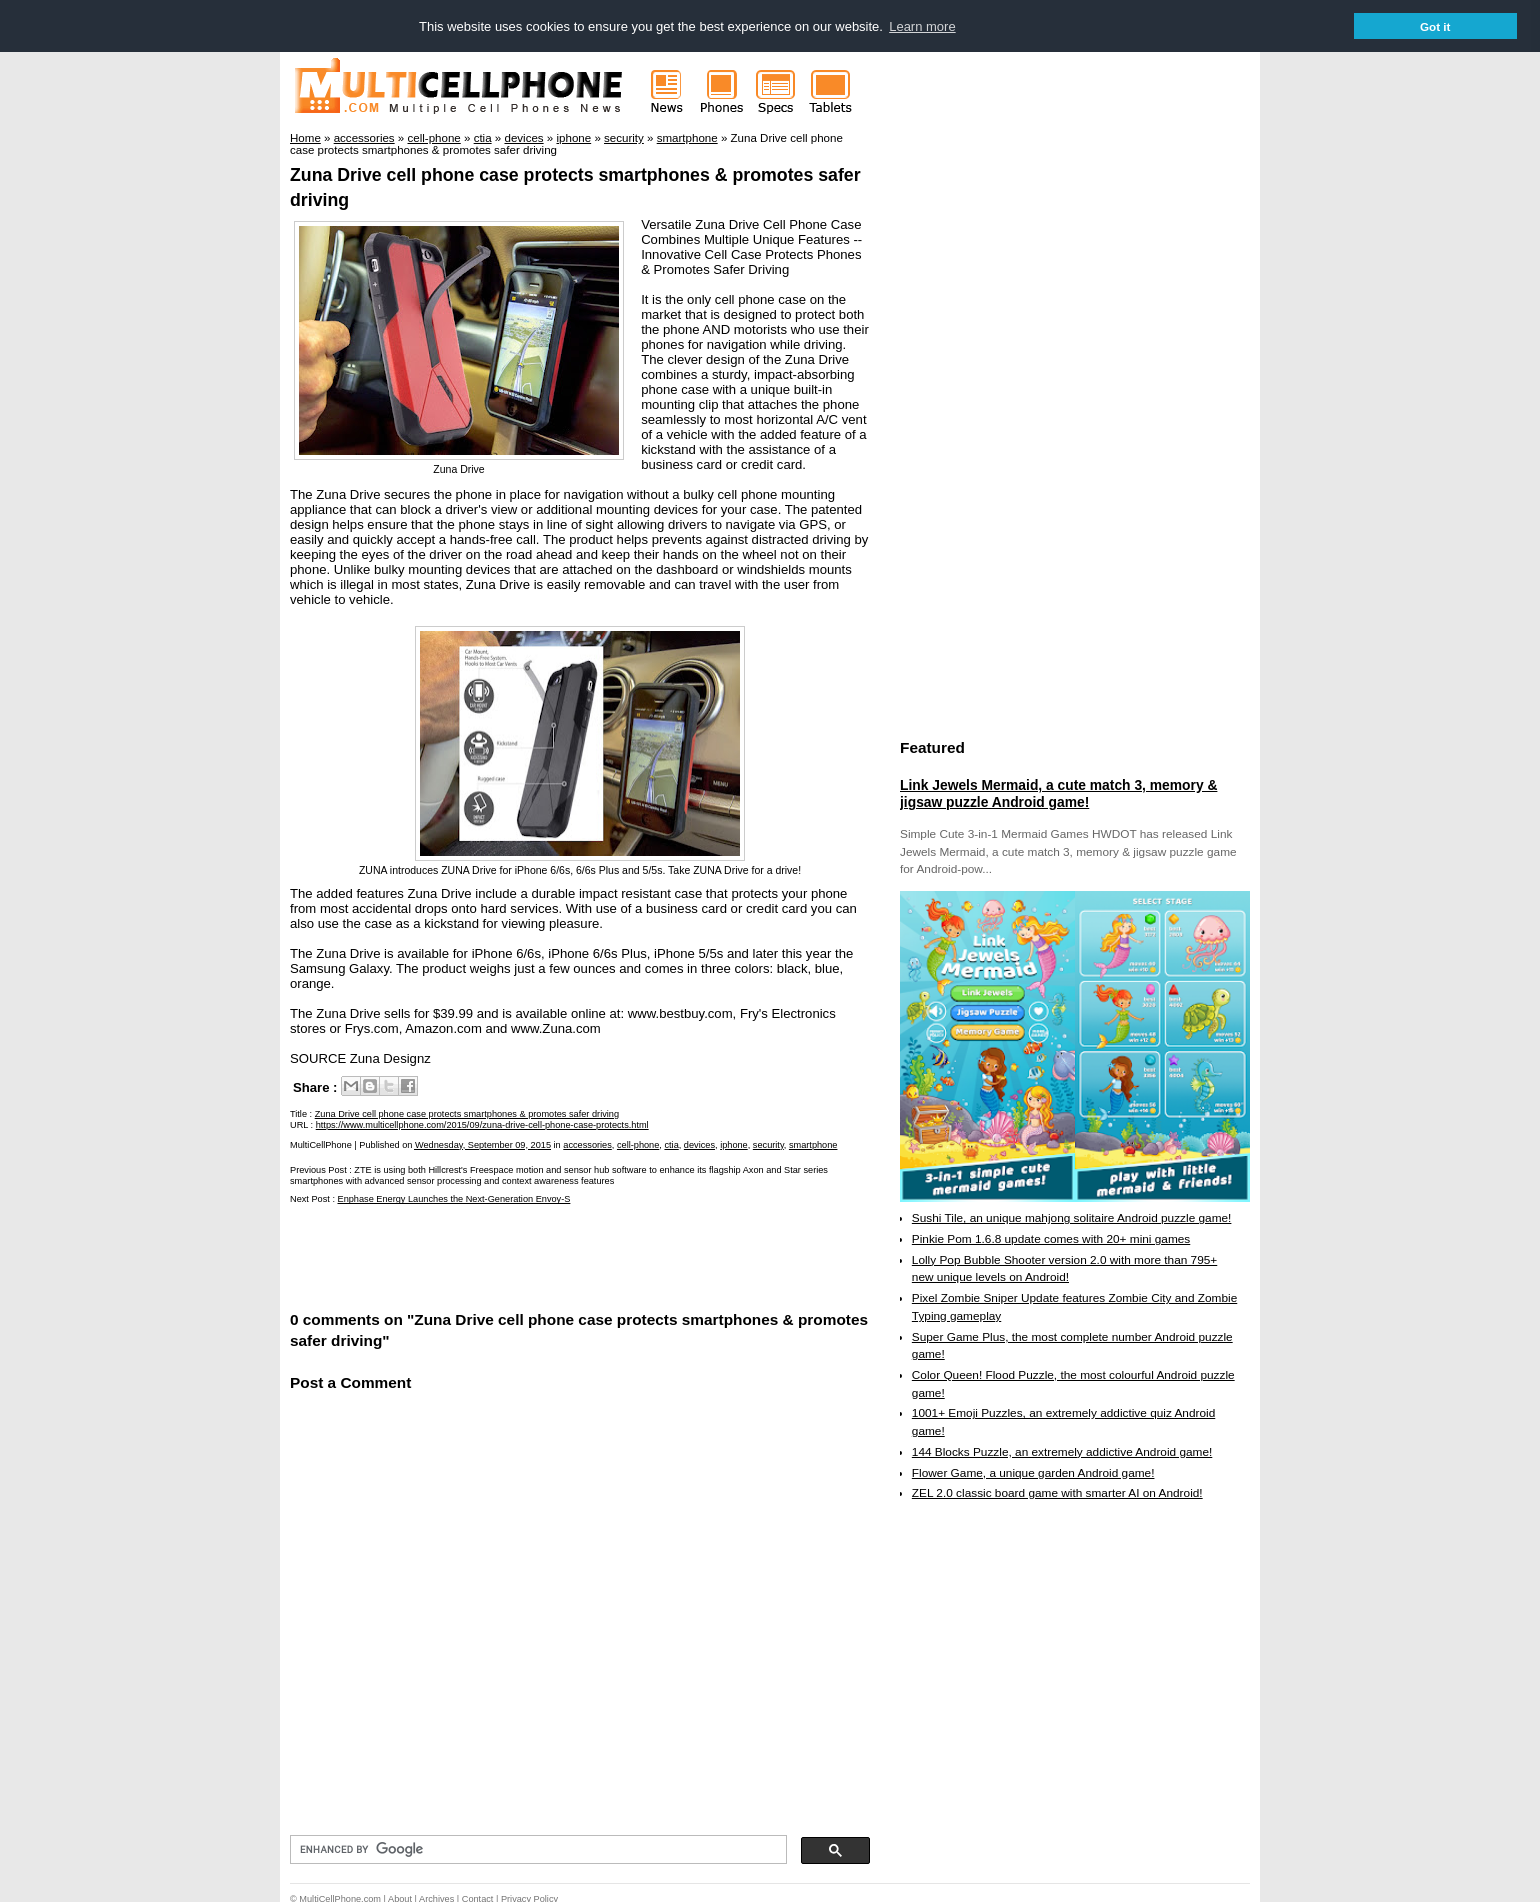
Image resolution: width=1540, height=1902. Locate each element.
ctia (671, 1144)
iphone (734, 1144)
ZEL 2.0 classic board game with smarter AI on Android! (1057, 1492)
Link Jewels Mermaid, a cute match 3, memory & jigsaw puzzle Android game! (1058, 793)
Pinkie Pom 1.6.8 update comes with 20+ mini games (1051, 1238)
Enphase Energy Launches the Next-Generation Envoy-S (454, 1199)
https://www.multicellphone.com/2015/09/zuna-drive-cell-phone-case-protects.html (482, 1124)
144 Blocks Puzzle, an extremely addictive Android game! (1062, 1451)
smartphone (813, 1144)
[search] (536, 1849)
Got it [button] (1435, 26)
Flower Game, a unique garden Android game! (1033, 1472)
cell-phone (638, 1144)
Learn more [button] (922, 26)
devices (699, 1144)
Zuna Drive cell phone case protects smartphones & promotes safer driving (467, 1113)
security (768, 1144)
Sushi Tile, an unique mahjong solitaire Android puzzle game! (1072, 1217)
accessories (587, 1144)
